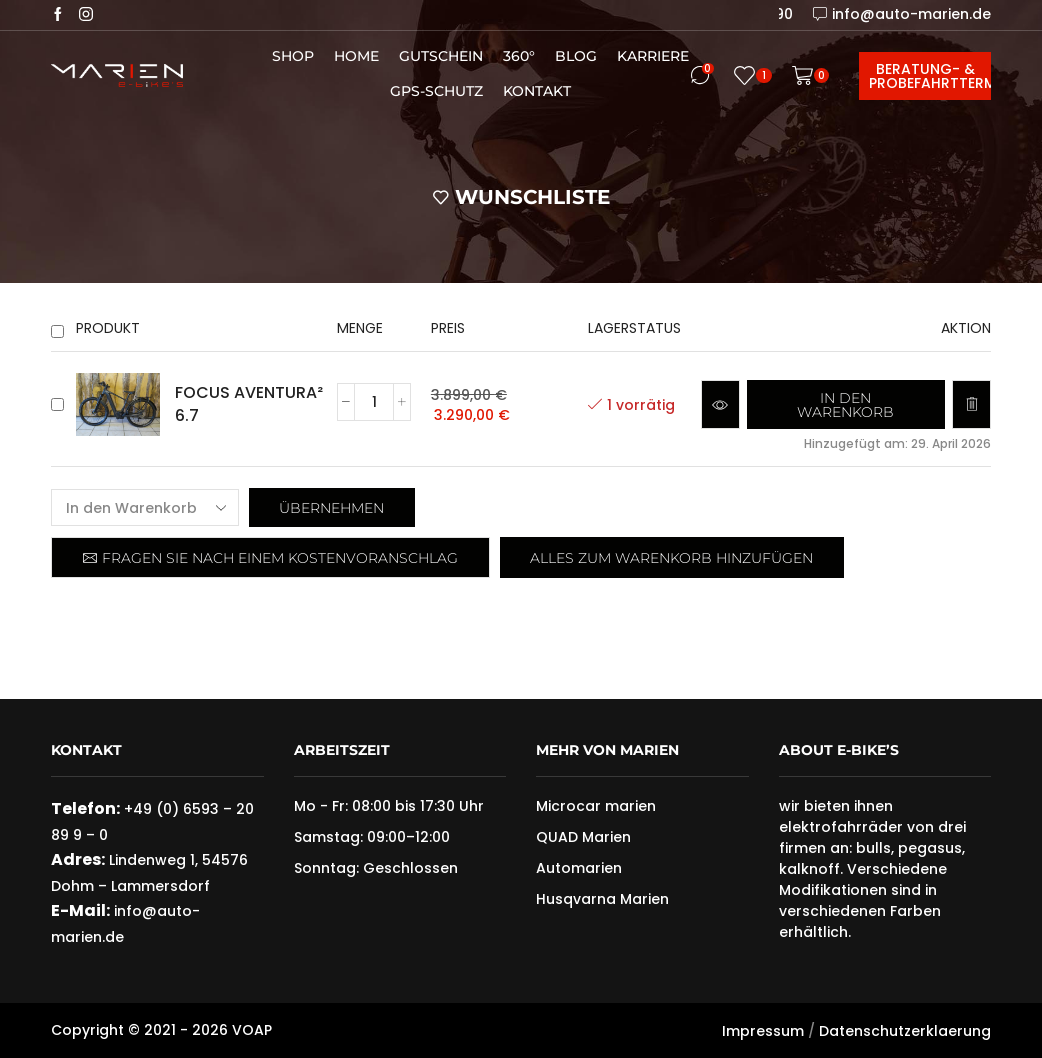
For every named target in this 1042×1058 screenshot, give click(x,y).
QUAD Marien (583, 837)
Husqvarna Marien (602, 899)
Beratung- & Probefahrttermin (930, 76)
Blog (576, 56)
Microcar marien (596, 806)
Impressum (763, 1031)
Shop (293, 56)
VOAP (252, 1030)
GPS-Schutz (436, 91)
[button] (846, 404)
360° (519, 56)
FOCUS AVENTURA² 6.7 (249, 404)
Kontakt (537, 91)
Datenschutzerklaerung (905, 1031)
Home (356, 56)
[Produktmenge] (374, 402)
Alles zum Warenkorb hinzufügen (671, 558)
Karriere (653, 56)
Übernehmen (331, 508)
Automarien (579, 868)
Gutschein (441, 56)
